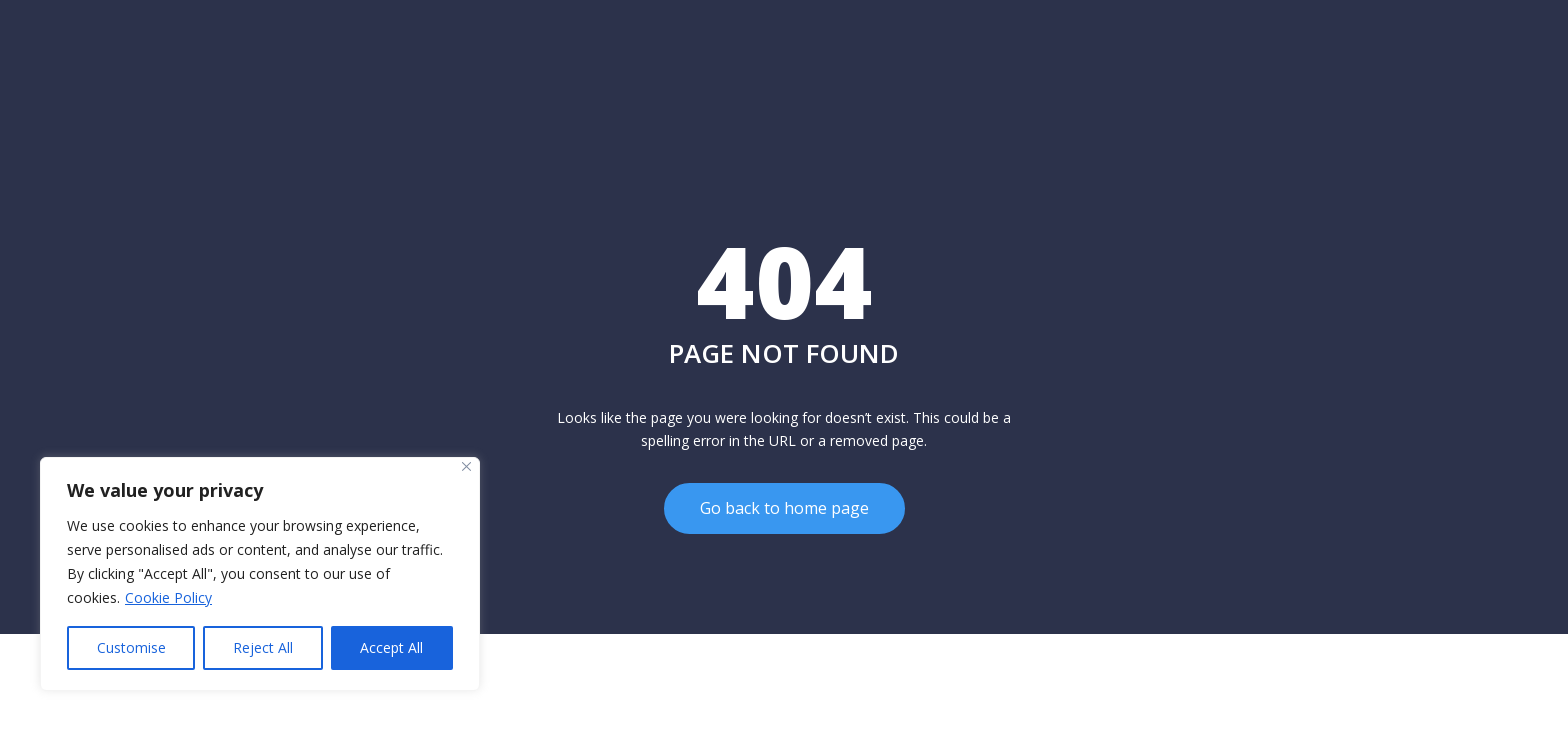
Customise (131, 647)
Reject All (263, 647)
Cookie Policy (168, 597)
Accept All (391, 647)
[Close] (466, 466)
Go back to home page (784, 508)
